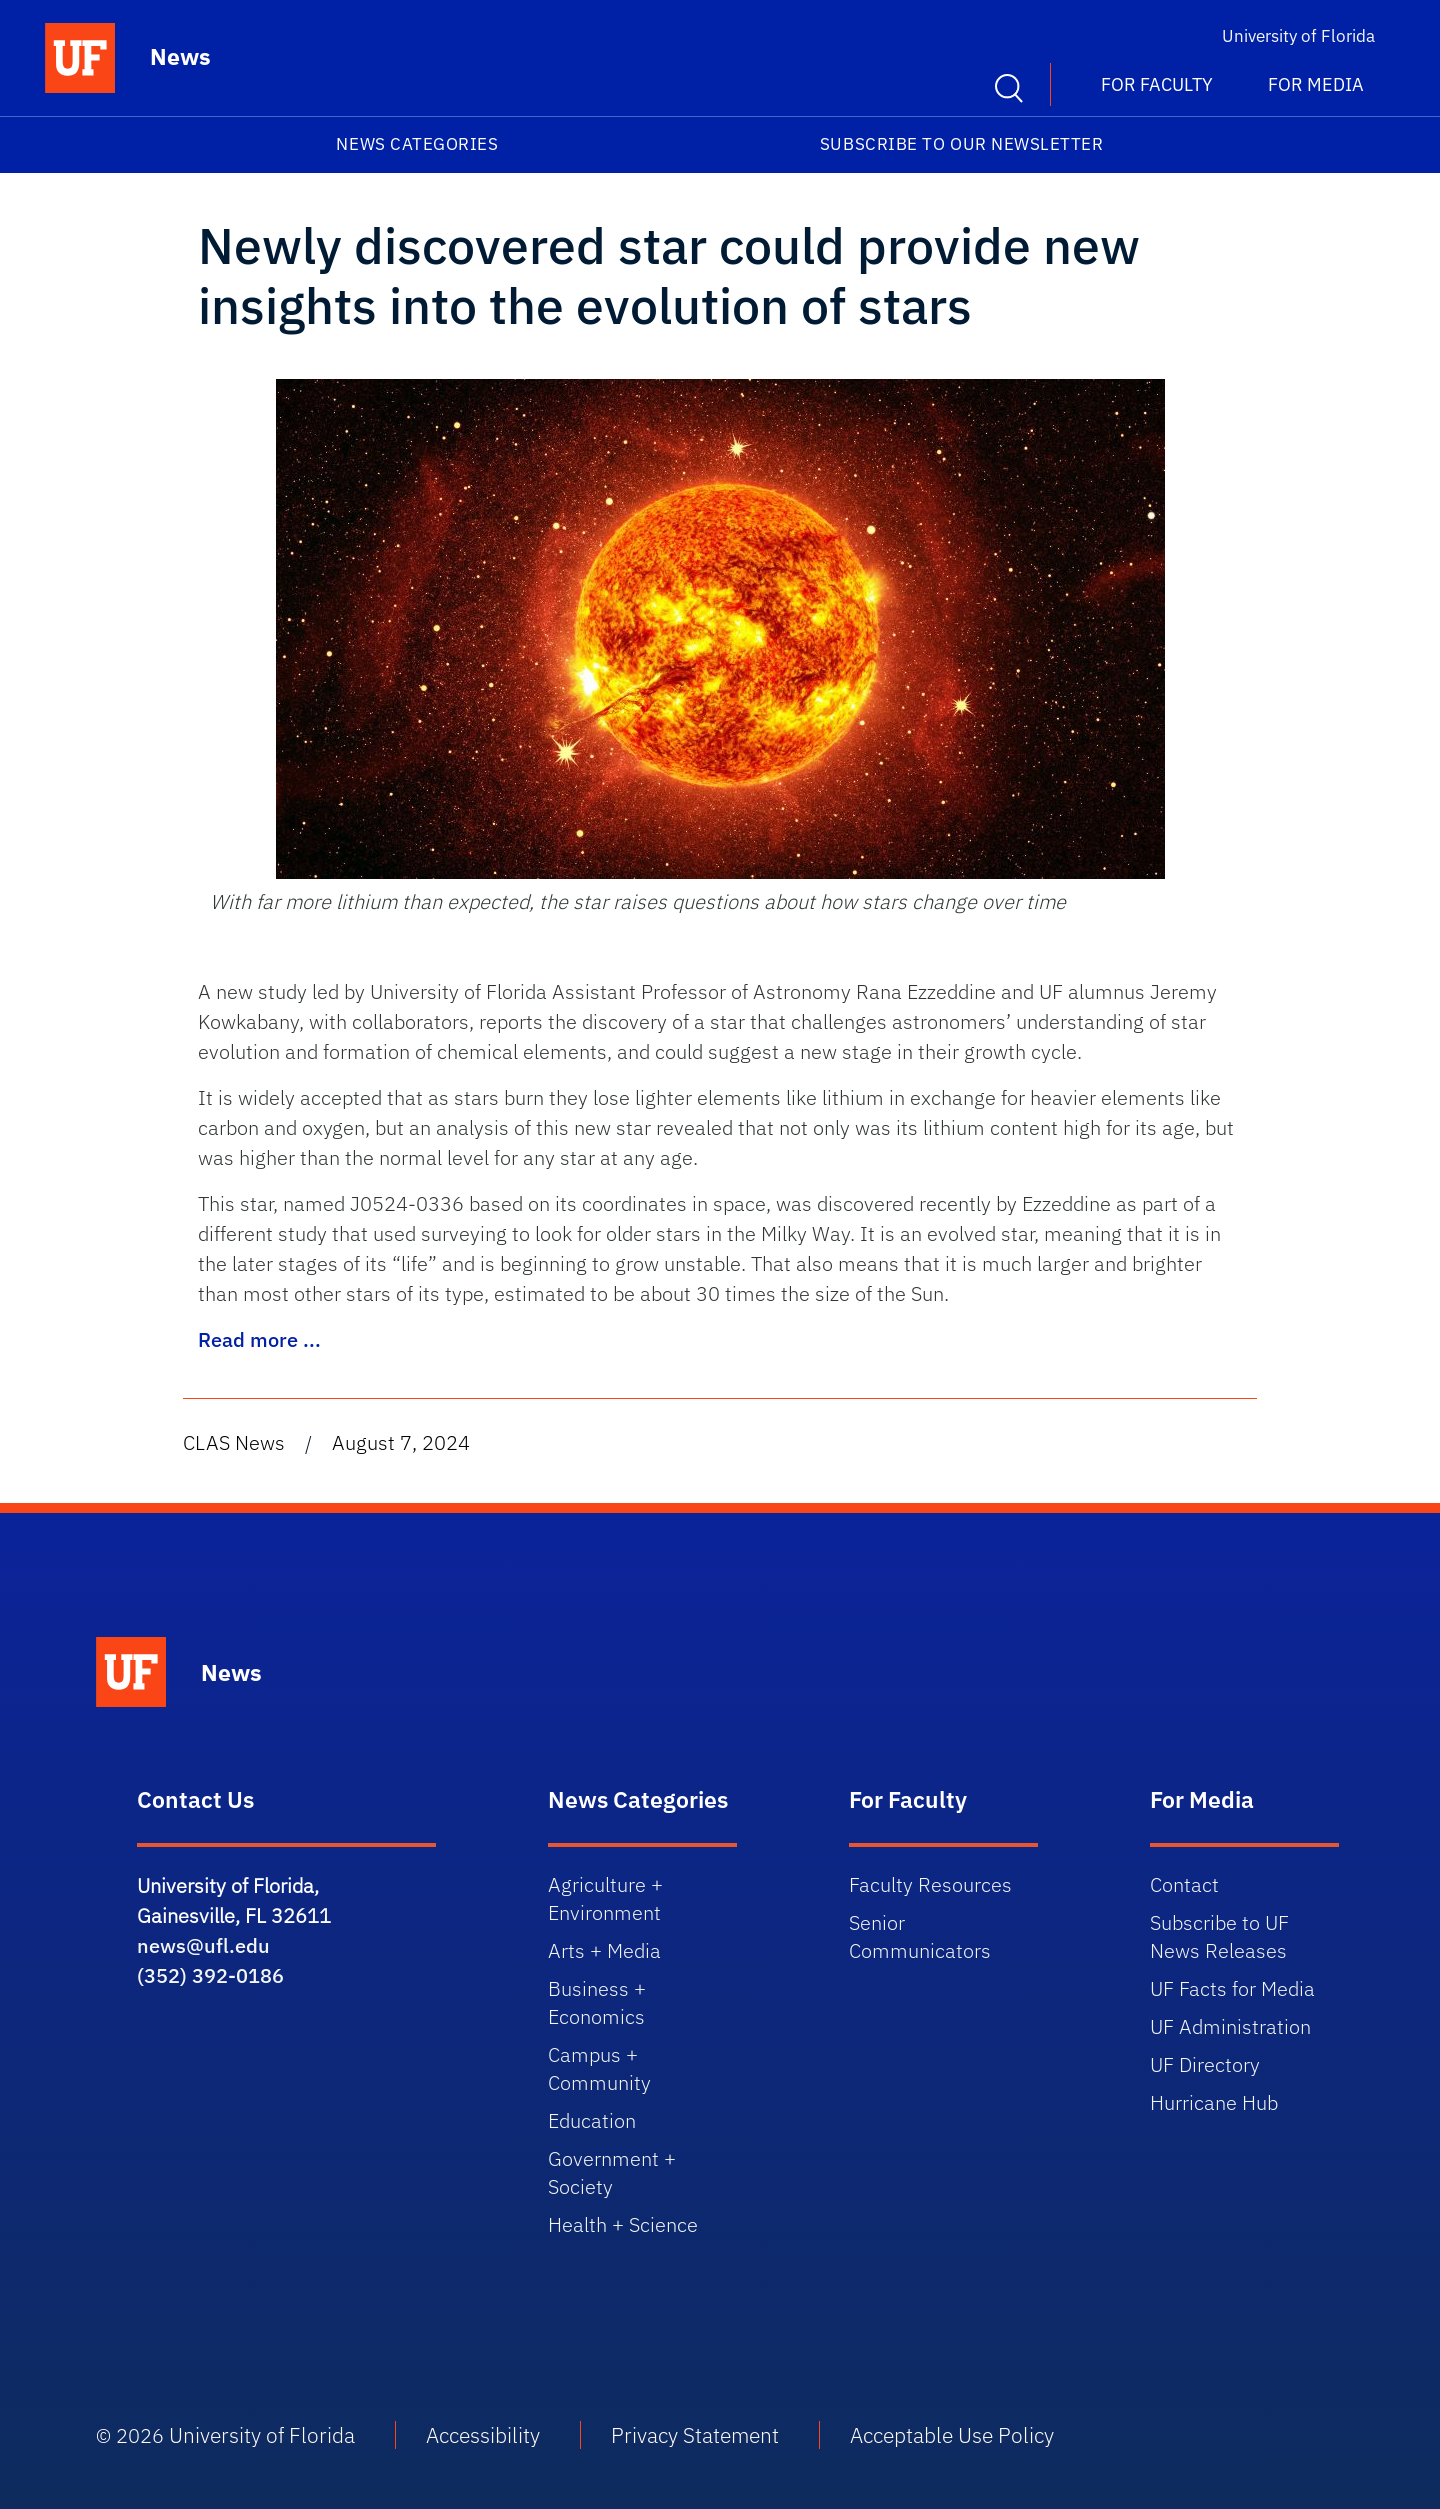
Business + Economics (597, 2002)
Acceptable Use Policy (952, 2435)
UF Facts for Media (1232, 1988)
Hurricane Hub (1214, 2102)
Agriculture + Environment (605, 1898)
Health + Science (623, 2224)
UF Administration (1230, 2026)
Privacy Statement (695, 2435)
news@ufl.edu (203, 1945)
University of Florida (1298, 36)
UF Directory (1205, 2064)
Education (592, 2120)
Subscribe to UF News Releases (1219, 1936)
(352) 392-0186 (210, 1975)
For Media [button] (1316, 84)
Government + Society (612, 2172)
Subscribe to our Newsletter (962, 144)
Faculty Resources (930, 1884)
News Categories (417, 144)
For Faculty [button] (1157, 84)
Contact (1184, 1884)
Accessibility (483, 2435)
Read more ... (259, 1339)
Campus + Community (599, 2068)
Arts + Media (604, 1950)
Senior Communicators (920, 1936)
